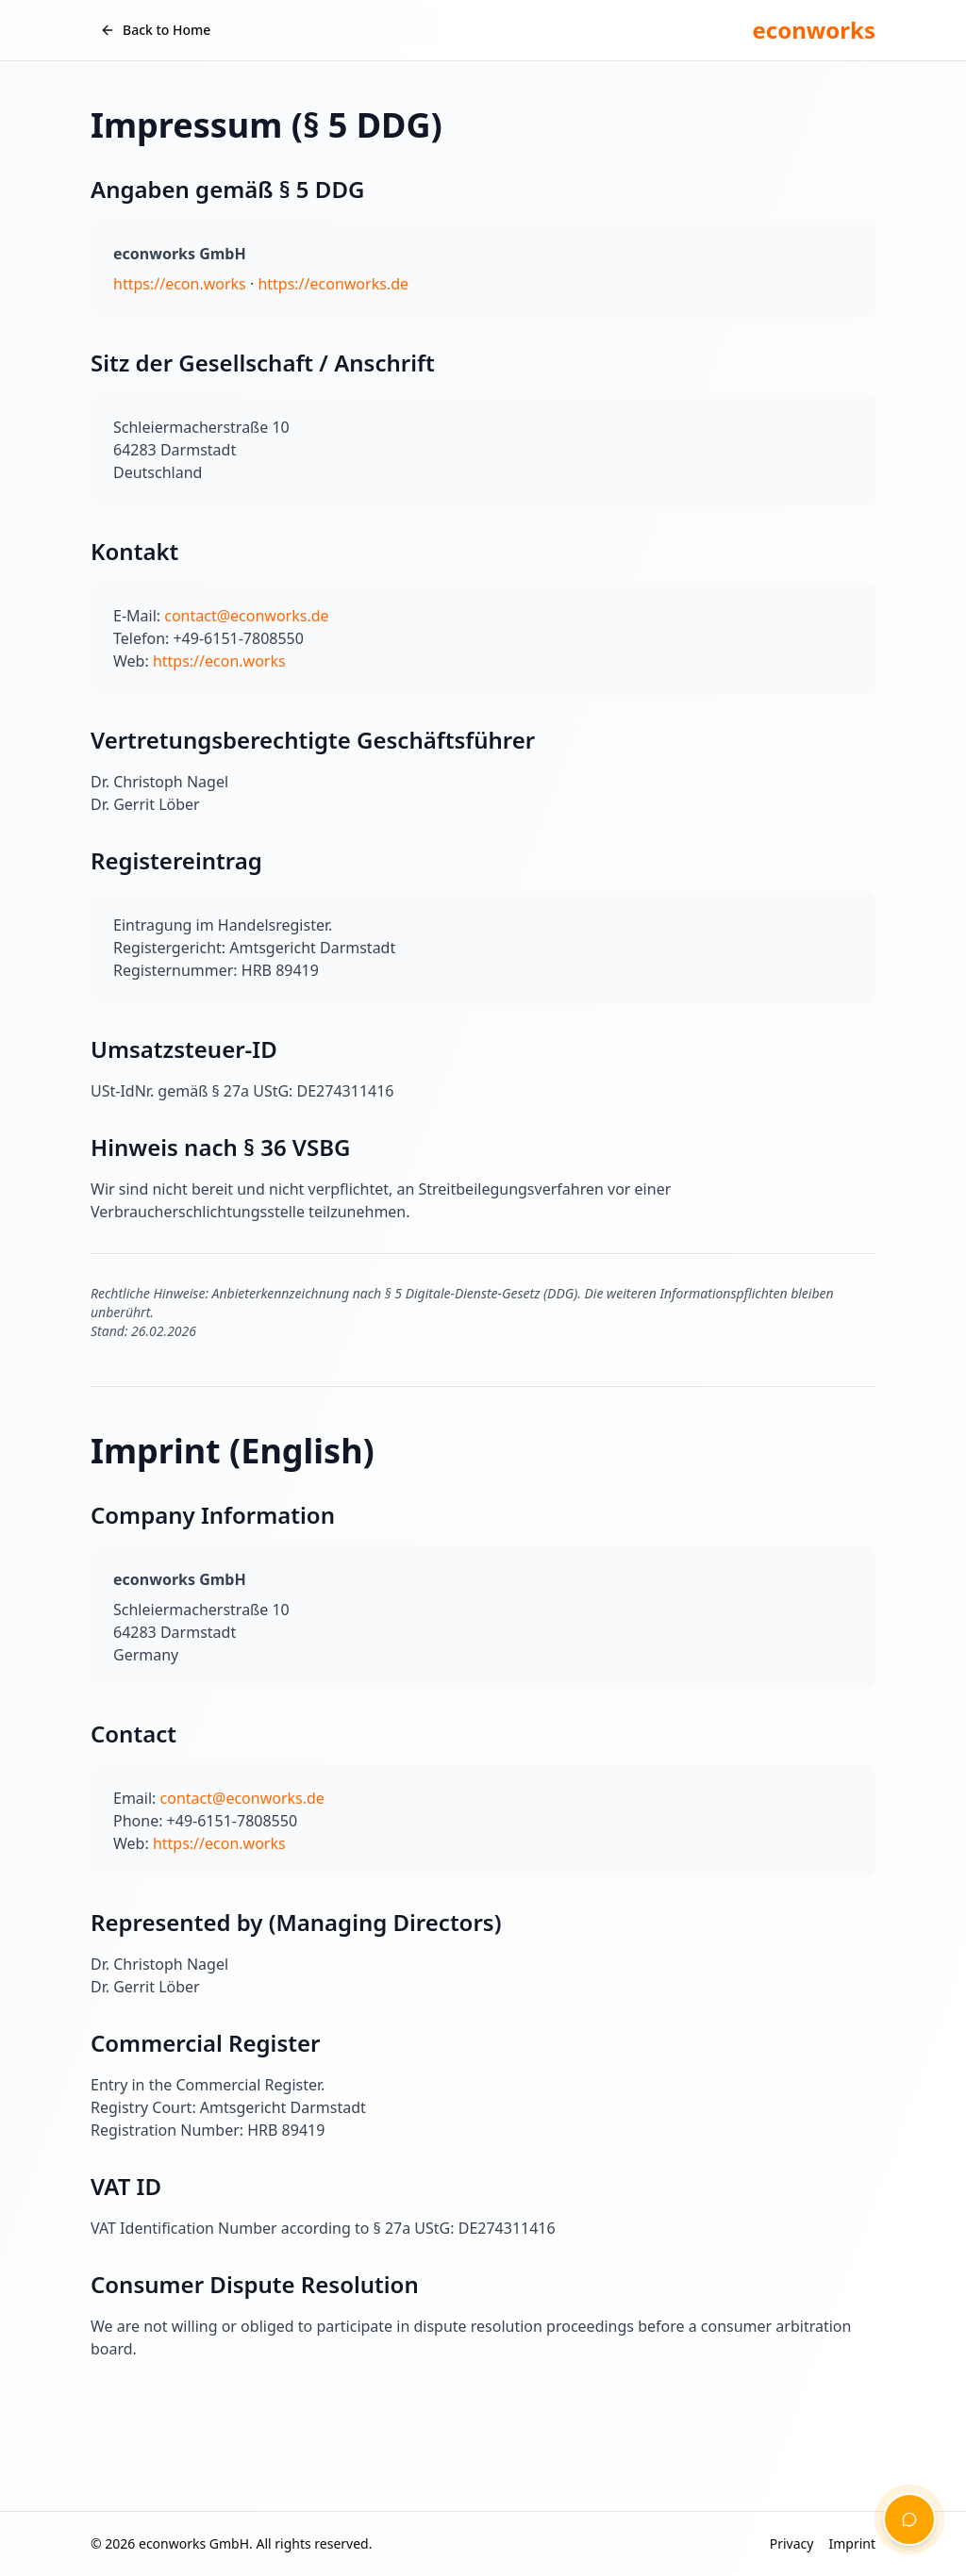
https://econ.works (179, 283)
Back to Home (155, 30)
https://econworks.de (333, 283)
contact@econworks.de (246, 615)
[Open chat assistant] (909, 2519)
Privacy (792, 2543)
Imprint (851, 2543)
